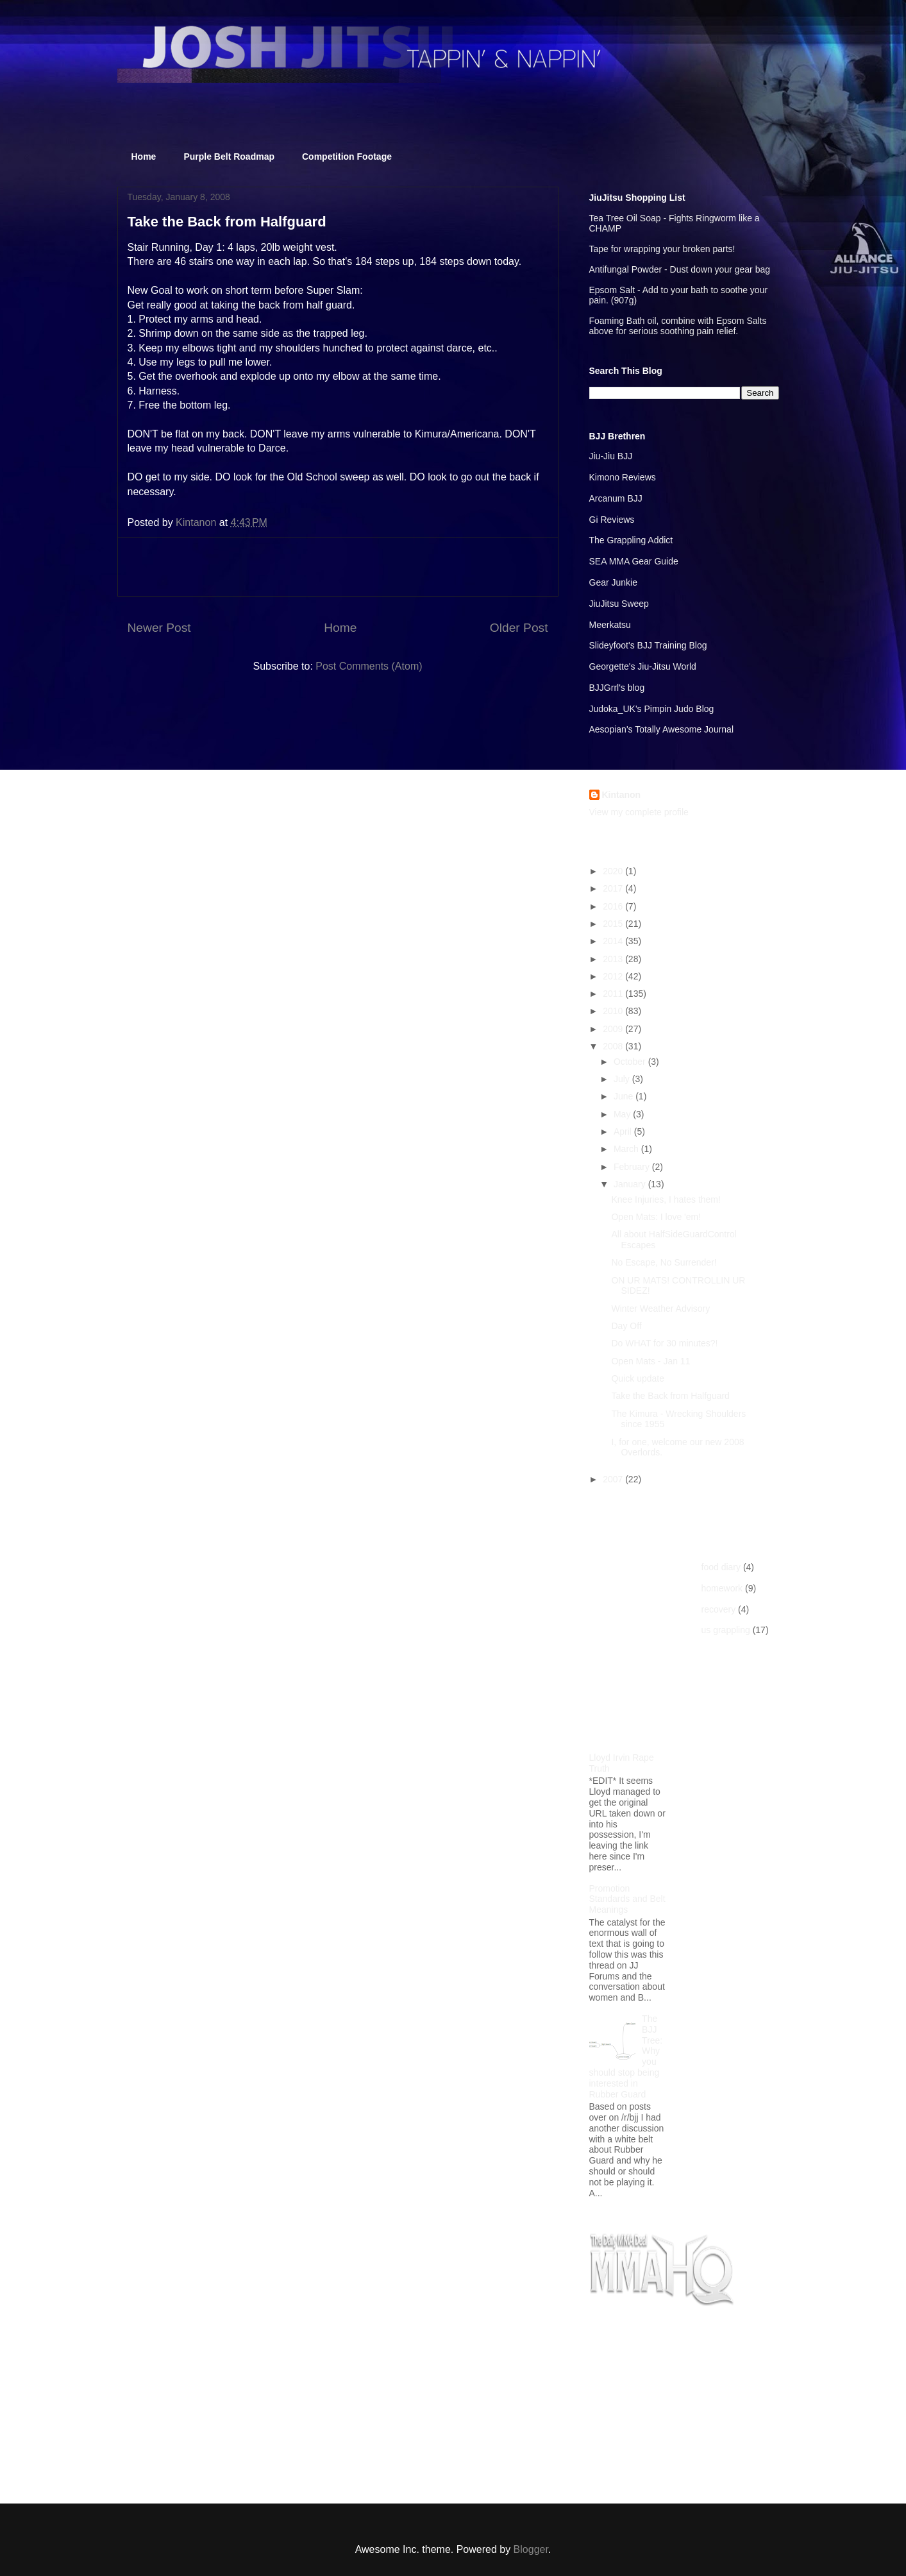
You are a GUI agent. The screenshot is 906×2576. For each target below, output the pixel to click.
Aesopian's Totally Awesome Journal (661, 729)
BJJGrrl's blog (617, 687)
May (623, 1114)
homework (722, 1588)
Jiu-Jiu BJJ (611, 456)
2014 (614, 941)
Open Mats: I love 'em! (656, 1217)
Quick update (637, 1378)
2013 (614, 959)
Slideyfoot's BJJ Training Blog (648, 645)
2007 (614, 1479)
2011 (614, 993)
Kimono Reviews (622, 477)
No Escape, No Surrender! (663, 1262)
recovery (718, 1609)
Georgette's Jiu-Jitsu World (642, 666)
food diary (721, 1567)
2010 (614, 1011)
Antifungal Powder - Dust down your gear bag (680, 269)
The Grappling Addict (631, 540)
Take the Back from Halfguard (670, 1396)
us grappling (725, 1630)
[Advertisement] (338, 567)
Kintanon (621, 795)
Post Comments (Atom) (368, 666)
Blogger (531, 2549)
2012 (614, 976)
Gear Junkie (613, 582)
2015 (614, 924)
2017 (614, 888)
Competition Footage (347, 156)
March (627, 1149)
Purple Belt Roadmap (228, 156)
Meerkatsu (610, 625)
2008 (614, 1046)
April (624, 1131)
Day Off (626, 1326)
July (623, 1079)
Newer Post (159, 627)
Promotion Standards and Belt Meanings (627, 1899)
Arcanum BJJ (615, 498)
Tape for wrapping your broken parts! (662, 249)
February (633, 1167)
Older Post (519, 627)
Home (143, 156)
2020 (614, 871)
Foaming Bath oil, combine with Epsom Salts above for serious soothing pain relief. (678, 326)
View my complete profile (639, 812)
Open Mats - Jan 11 (650, 1361)
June (624, 1096)
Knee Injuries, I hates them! (665, 1199)
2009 (614, 1029)
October (631, 1061)
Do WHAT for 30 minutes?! (664, 1343)
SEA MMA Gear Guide (633, 561)
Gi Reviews (612, 519)
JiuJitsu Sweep (619, 603)
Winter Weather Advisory (660, 1308)
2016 (614, 906)
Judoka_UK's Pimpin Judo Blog (651, 709)
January (631, 1184)
